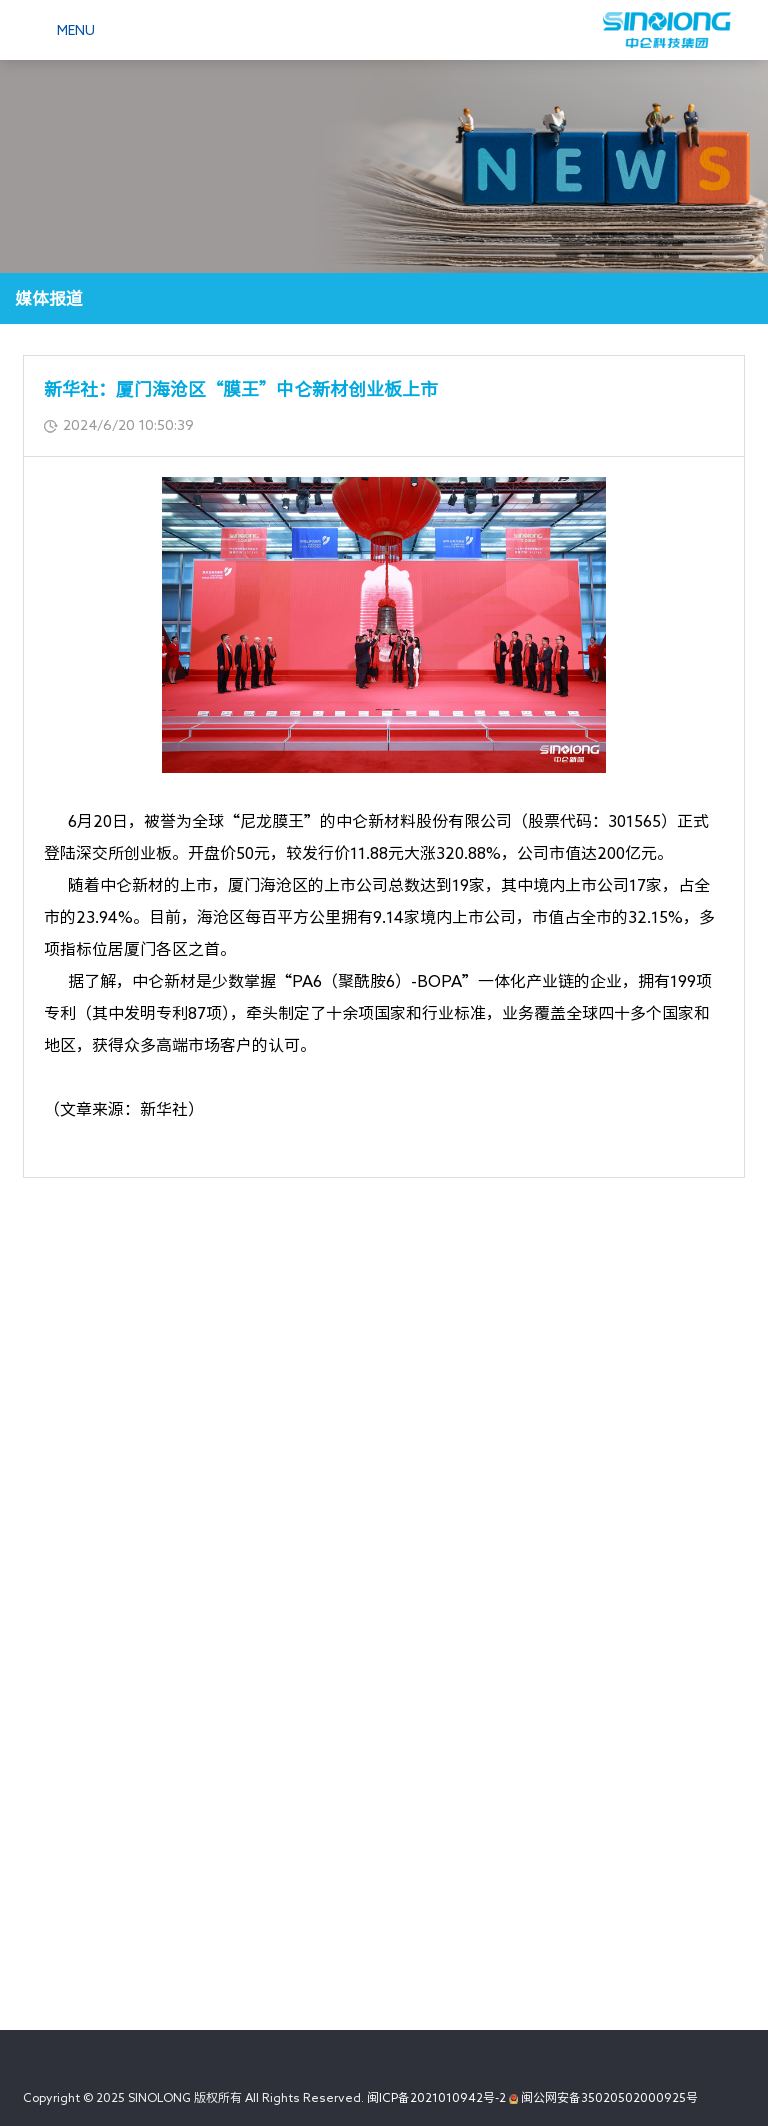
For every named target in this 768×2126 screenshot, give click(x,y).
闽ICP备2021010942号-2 (436, 2097)
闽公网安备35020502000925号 (603, 2097)
